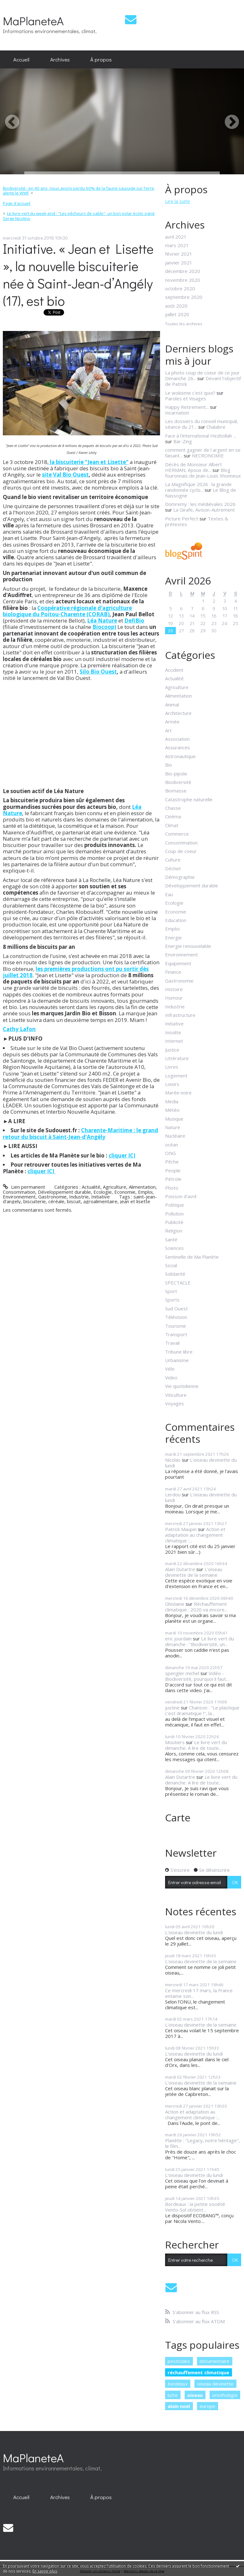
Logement (176, 1075)
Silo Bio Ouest (98, 671)
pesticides (179, 2361)
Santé (171, 1239)
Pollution (174, 1213)
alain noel (179, 2406)
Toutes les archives (183, 324)
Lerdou (173, 1494)
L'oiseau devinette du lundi (201, 1463)
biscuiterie (34, 1201)
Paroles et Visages (185, 398)
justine (172, 1707)
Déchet (173, 868)
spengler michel (182, 1673)
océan (171, 1144)
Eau (169, 894)
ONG (170, 1153)
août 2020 (176, 306)
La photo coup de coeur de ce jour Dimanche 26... (202, 375)
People (173, 1170)
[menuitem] (21, 59)
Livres (171, 1067)
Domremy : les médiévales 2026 (200, 504)
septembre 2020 (183, 297)
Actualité (91, 1187)
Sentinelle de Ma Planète (192, 1257)
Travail (172, 1343)
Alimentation (142, 1187)
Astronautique (180, 756)
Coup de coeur (181, 851)
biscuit (74, 1201)
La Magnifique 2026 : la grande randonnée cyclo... (198, 487)
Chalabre (215, 427)
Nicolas (173, 1460)
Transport (176, 1334)
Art (168, 730)
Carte (177, 1817)
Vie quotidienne (182, 1386)
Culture (173, 859)
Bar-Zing (182, 441)
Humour (174, 998)
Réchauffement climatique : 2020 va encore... (196, 1607)
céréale (56, 1201)
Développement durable (64, 1192)
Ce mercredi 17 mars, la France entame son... (199, 1993)
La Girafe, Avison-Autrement (204, 510)
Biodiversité (178, 782)
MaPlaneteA (33, 20)
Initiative (100, 1196)
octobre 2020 (180, 288)
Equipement (178, 963)
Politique (174, 1205)
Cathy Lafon (19, 1029)
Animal (172, 704)
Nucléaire (175, 1136)
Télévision (176, 1317)
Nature (172, 1127)
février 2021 (178, 254)
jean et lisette (135, 1201)
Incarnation (177, 412)
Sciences (174, 1248)
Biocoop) (104, 626)
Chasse (173, 808)
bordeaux (177, 2384)
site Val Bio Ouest (65, 474)
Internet (174, 1041)
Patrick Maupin (181, 1529)
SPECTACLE (178, 1282)
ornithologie (224, 2395)
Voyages (174, 1403)
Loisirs (172, 1084)
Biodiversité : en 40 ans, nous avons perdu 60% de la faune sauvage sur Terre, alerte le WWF (79, 190)
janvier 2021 (178, 262)
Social (171, 1265)
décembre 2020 (182, 271)
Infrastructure (180, 1015)
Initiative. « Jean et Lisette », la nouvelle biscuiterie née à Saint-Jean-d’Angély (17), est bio (78, 274)
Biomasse (176, 790)
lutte (173, 2395)
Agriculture (114, 1187)
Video (171, 1377)
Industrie (79, 1196)
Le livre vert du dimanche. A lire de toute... (196, 1745)
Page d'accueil (16, 203)
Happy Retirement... (187, 407)
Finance (173, 972)
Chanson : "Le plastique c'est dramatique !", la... (202, 1710)
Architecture (178, 713)
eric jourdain (178, 1638)
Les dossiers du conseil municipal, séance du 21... (201, 424)
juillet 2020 (177, 314)
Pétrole (173, 1179)
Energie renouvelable (188, 946)
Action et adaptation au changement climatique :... (195, 1535)
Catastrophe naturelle (188, 799)
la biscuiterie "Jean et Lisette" (88, 462)
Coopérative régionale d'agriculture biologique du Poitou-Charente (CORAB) (67, 611)
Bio (168, 765)
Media (171, 1101)
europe (207, 2406)
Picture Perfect (181, 518)
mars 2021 (177, 245)
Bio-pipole (176, 773)
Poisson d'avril (180, 1196)
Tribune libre (179, 1352)
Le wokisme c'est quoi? (190, 393)
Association (177, 739)
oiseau (195, 2395)
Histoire (174, 989)
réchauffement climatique (198, 2372)
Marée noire (178, 1092)
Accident (174, 670)
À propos (101, 59)
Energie (173, 937)
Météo (172, 1110)
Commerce (177, 834)
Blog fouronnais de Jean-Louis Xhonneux (203, 473)
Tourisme (175, 1326)
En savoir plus (45, 2571)
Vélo (170, 1369)
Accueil (21, 59)
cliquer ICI (122, 1155)
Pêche (172, 1161)
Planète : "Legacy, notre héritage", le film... (202, 2143)
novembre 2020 (182, 280)
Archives (60, 59)
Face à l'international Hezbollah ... (200, 435)
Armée (172, 721)
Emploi (145, 1192)
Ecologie (102, 1192)
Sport (171, 1291)
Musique (174, 1119)
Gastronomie (52, 1196)
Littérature (177, 1058)
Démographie (180, 877)
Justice (172, 1050)
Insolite (173, 1032)
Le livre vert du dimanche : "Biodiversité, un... (199, 1641)
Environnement (19, 1196)
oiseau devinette (215, 2384)
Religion (173, 1230)
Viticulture (176, 1395)
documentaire (214, 2361)
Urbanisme (177, 1360)
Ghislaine (174, 1604)
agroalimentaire (100, 1201)
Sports (172, 1300)
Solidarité (175, 1274)
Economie (124, 1192)
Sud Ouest (176, 1308)
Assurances (177, 747)
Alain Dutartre (180, 1569)
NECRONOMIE (208, 455)
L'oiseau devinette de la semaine (193, 1572)
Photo (171, 1188)
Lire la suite (177, 201)
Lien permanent (24, 1187)
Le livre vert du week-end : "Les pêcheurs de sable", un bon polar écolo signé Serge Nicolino (79, 216)
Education (175, 920)
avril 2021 (176, 237)
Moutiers (175, 1742)
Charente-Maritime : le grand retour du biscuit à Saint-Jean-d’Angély (80, 1133)
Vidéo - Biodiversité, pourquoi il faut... (197, 1676)
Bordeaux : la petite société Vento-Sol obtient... (195, 2207)
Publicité (174, 1222)
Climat (171, 825)
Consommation (19, 1192)
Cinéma (173, 816)
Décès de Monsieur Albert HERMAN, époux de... (193, 467)
